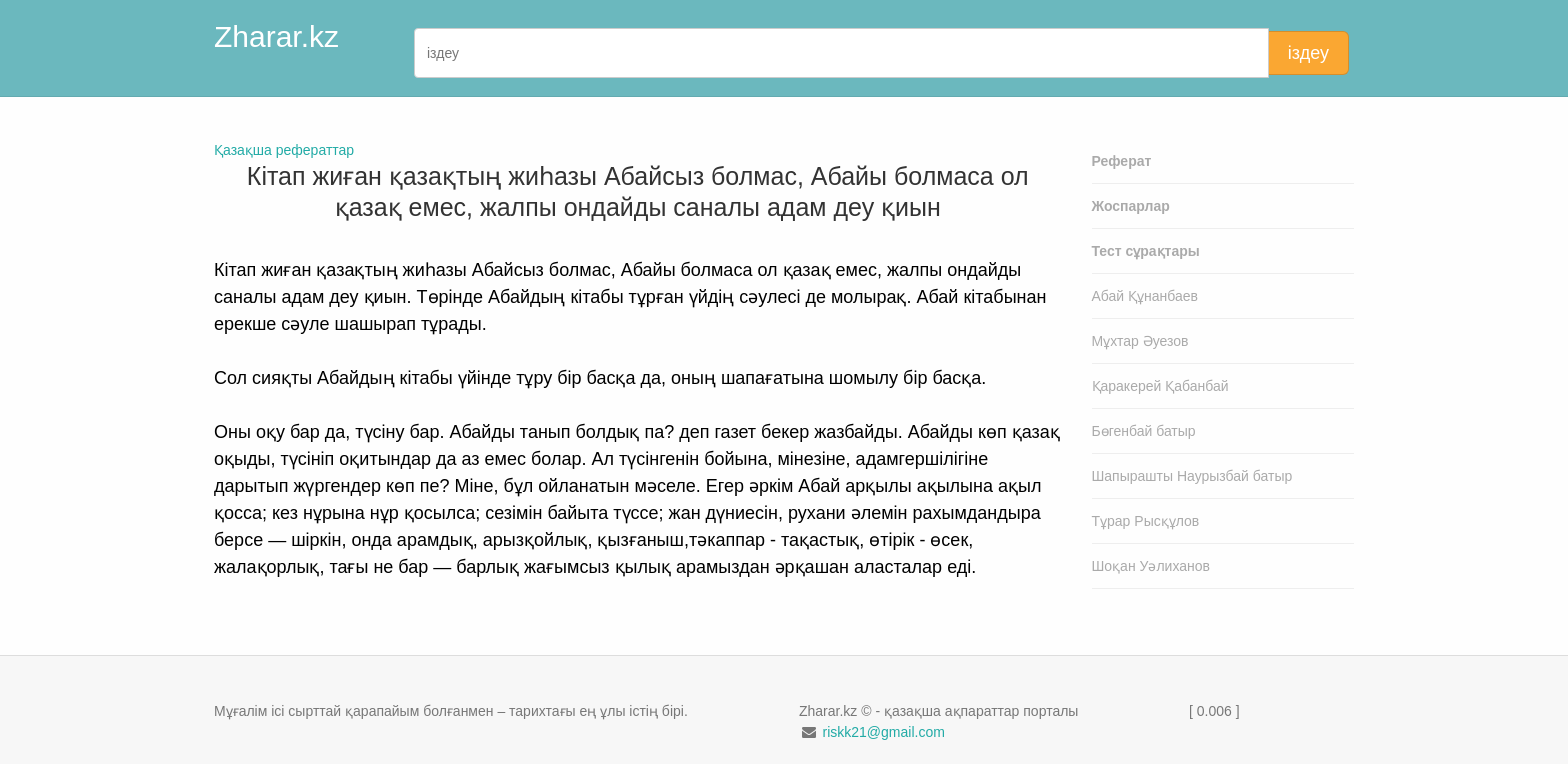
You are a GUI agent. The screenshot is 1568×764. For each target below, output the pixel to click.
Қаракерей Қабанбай (1160, 386)
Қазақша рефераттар (284, 150)
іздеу (1308, 53)
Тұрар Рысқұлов (1146, 521)
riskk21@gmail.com (883, 732)
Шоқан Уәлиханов (1151, 566)
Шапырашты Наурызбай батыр (1192, 476)
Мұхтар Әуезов (1140, 341)
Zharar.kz (276, 36)
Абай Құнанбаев (1145, 296)
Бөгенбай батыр (1144, 431)
